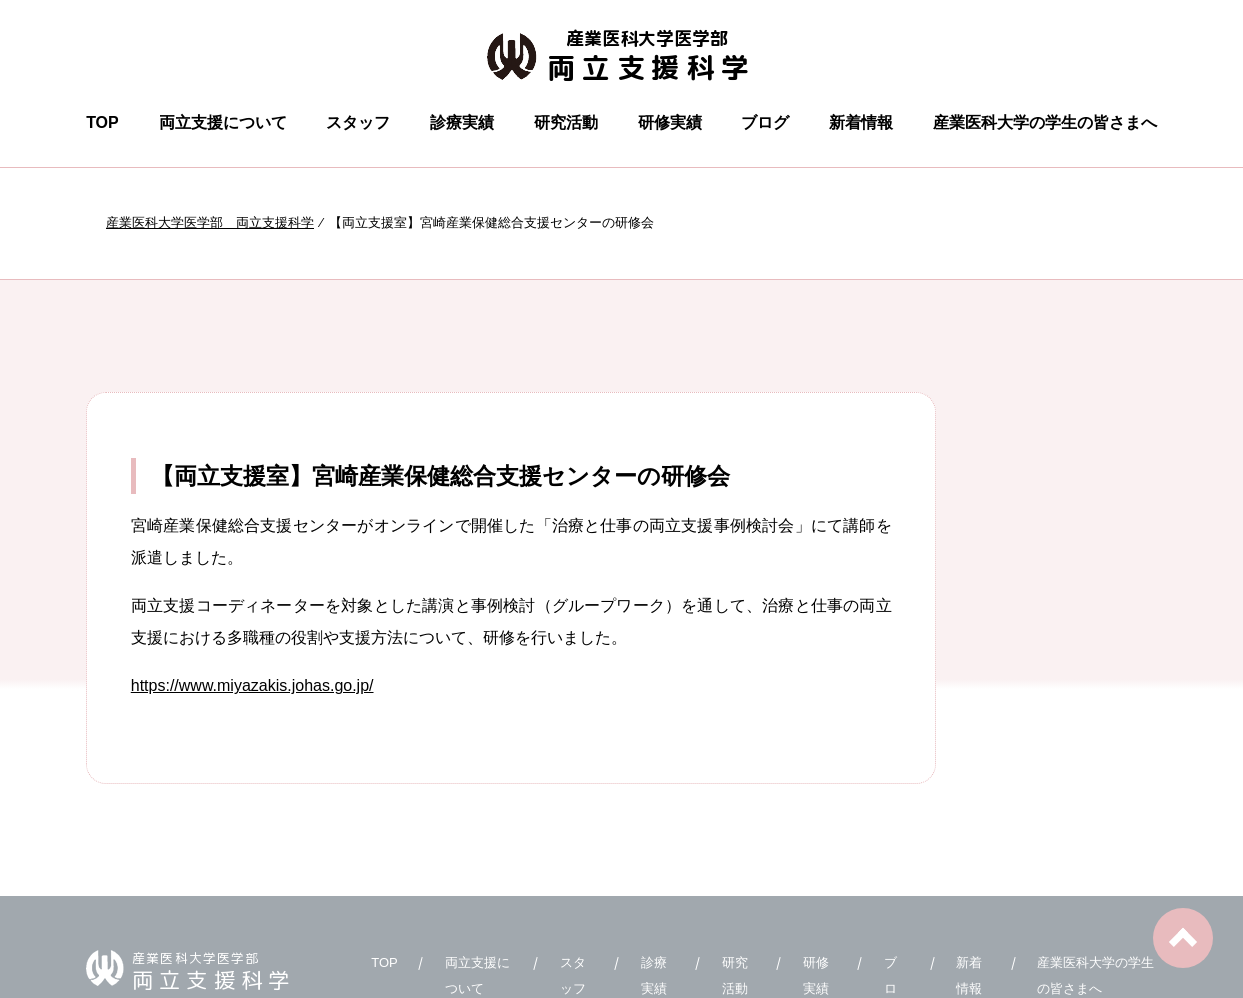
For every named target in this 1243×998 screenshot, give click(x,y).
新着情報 (861, 122)
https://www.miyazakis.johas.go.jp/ (252, 685)
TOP (102, 122)
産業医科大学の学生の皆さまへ (1045, 122)
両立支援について (223, 122)
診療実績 (462, 122)
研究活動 (566, 122)
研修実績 (670, 122)
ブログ (765, 122)
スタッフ (358, 122)
